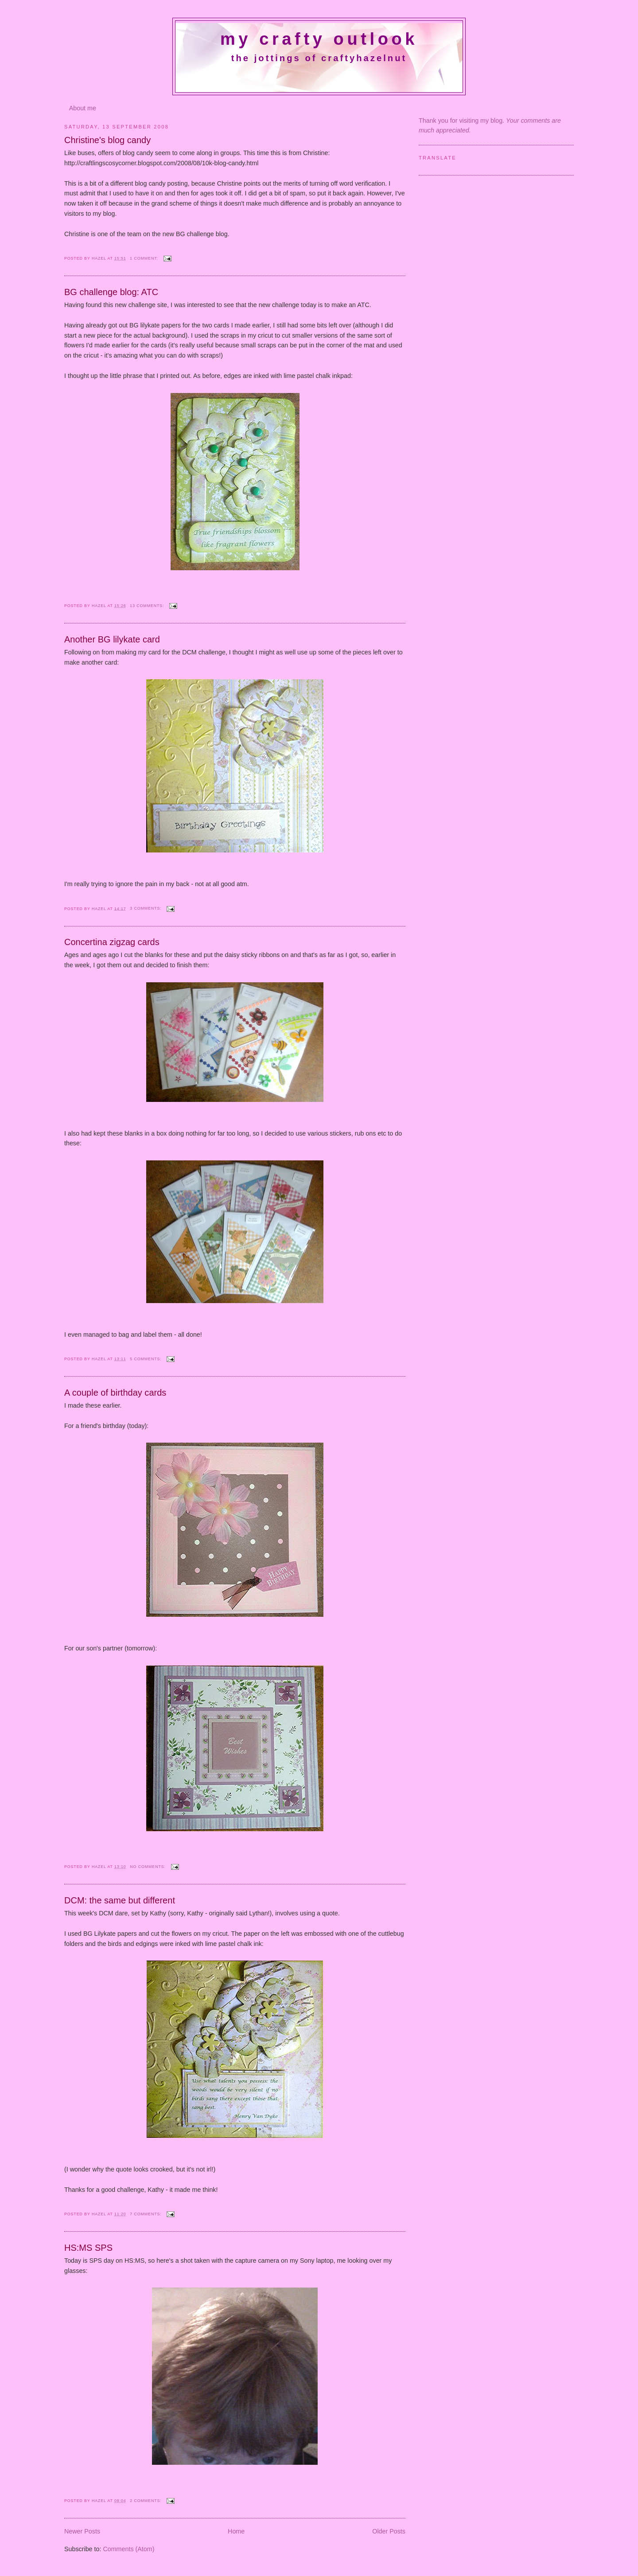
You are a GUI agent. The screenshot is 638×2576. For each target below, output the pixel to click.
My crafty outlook (319, 39)
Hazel (100, 258)
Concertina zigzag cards (112, 942)
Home (236, 2531)
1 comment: (145, 258)
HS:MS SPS (88, 2248)
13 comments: (147, 605)
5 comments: (146, 1359)
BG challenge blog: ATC (111, 292)
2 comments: (146, 2500)
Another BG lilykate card (112, 639)
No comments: (148, 1866)
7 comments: (146, 2214)
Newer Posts (82, 2531)
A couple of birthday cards (115, 1392)
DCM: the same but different (119, 1900)
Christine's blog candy (107, 140)
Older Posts (388, 2531)
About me (82, 108)
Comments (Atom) (128, 2549)
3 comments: (146, 908)
